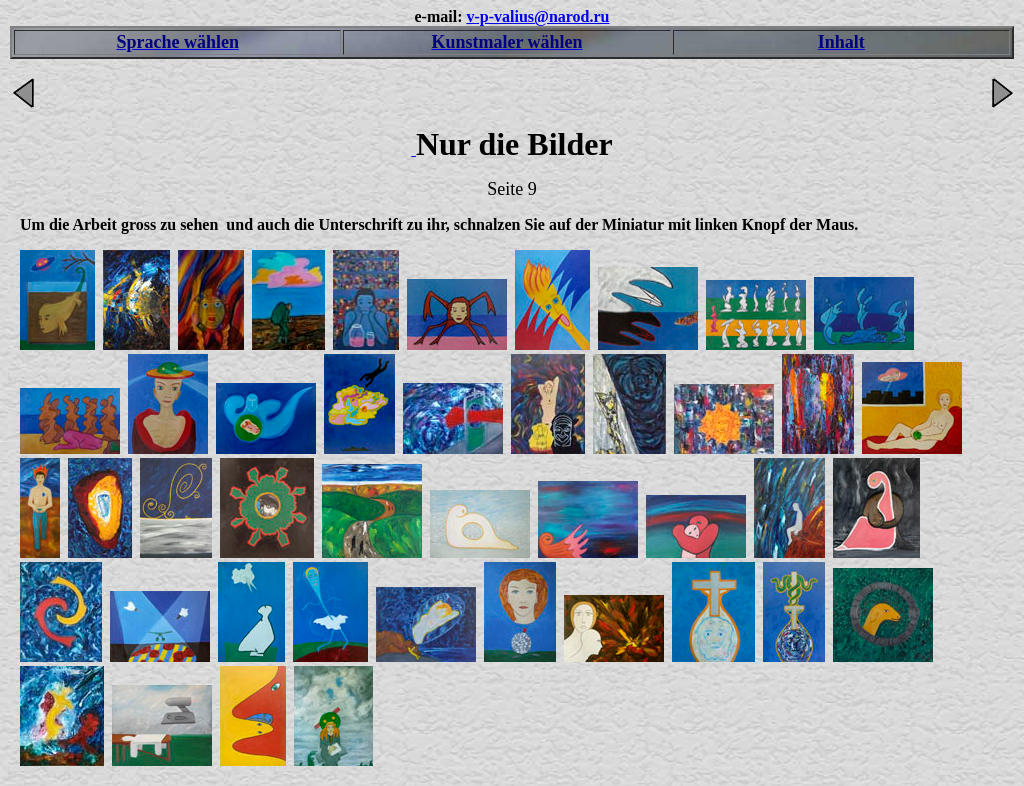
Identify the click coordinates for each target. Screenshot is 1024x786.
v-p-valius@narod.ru (537, 16)
